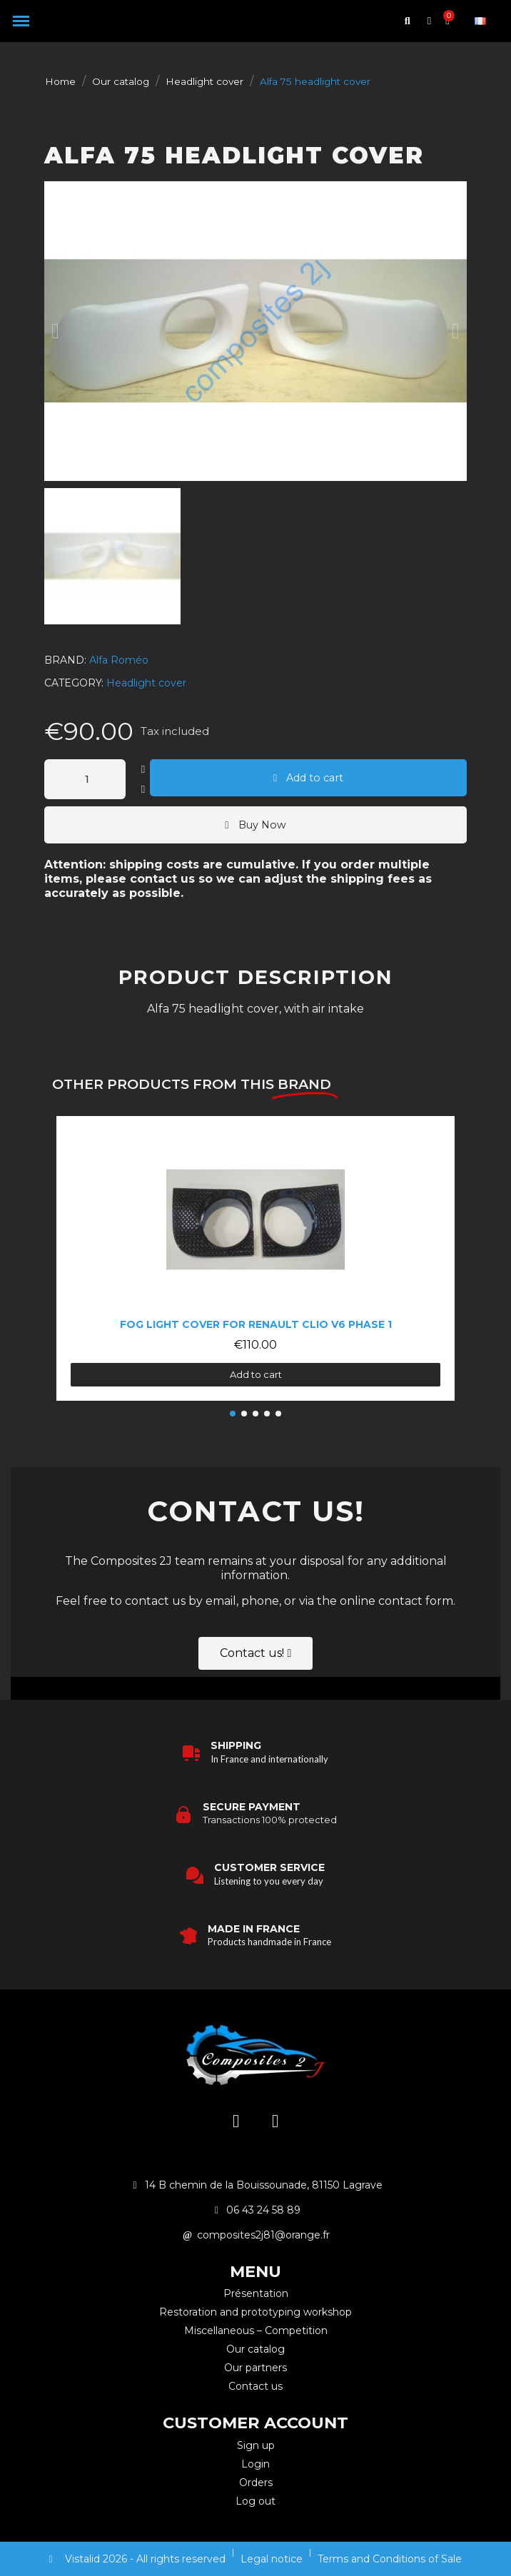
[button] (21, 21)
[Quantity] (85, 779)
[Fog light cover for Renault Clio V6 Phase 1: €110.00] (256, 1258)
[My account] (429, 21)
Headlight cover (146, 682)
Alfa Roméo (118, 660)
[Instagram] (236, 2121)
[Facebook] (275, 2121)
